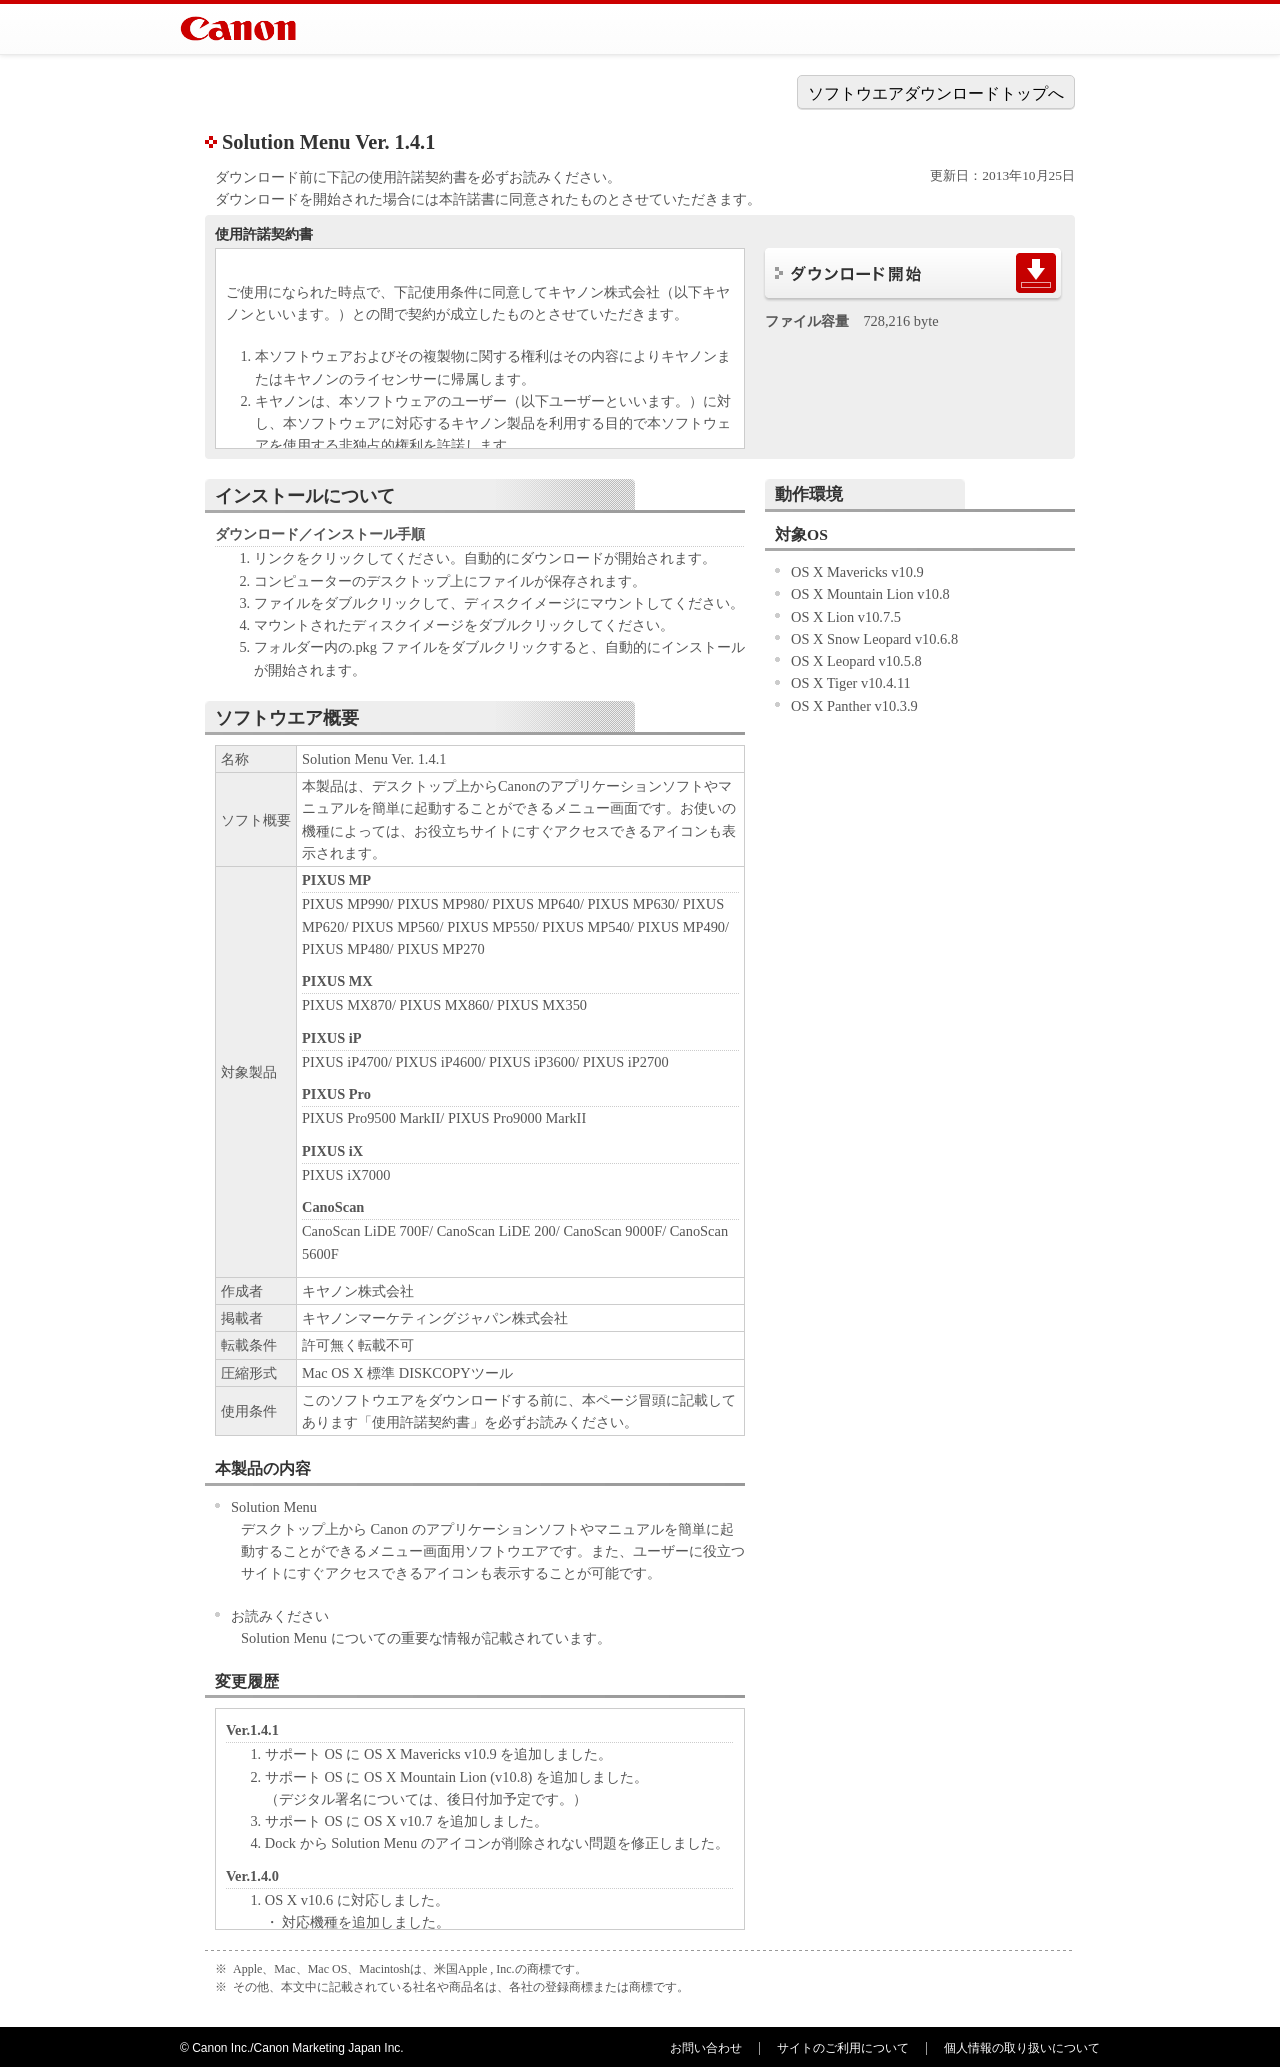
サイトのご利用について (843, 2048)
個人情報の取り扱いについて (1022, 2048)
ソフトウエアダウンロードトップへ (936, 93)
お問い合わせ (706, 2048)
